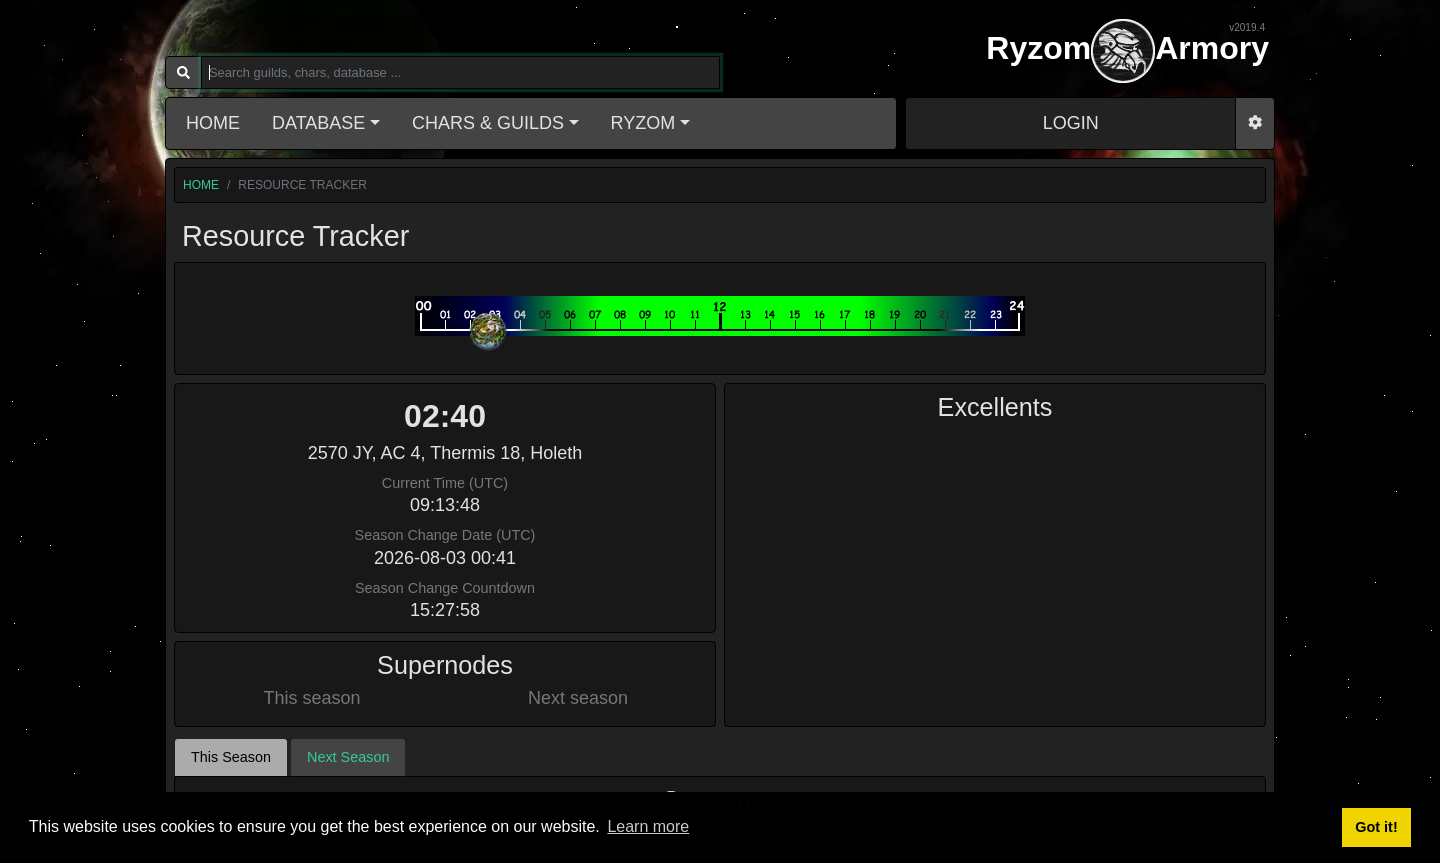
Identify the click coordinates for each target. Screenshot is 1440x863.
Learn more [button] (648, 826)
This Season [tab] (231, 682)
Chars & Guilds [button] (488, 123)
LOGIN (1071, 123)
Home (213, 123)
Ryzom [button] (643, 123)
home (201, 185)
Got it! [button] (1376, 827)
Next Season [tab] (348, 682)
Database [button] (318, 123)
